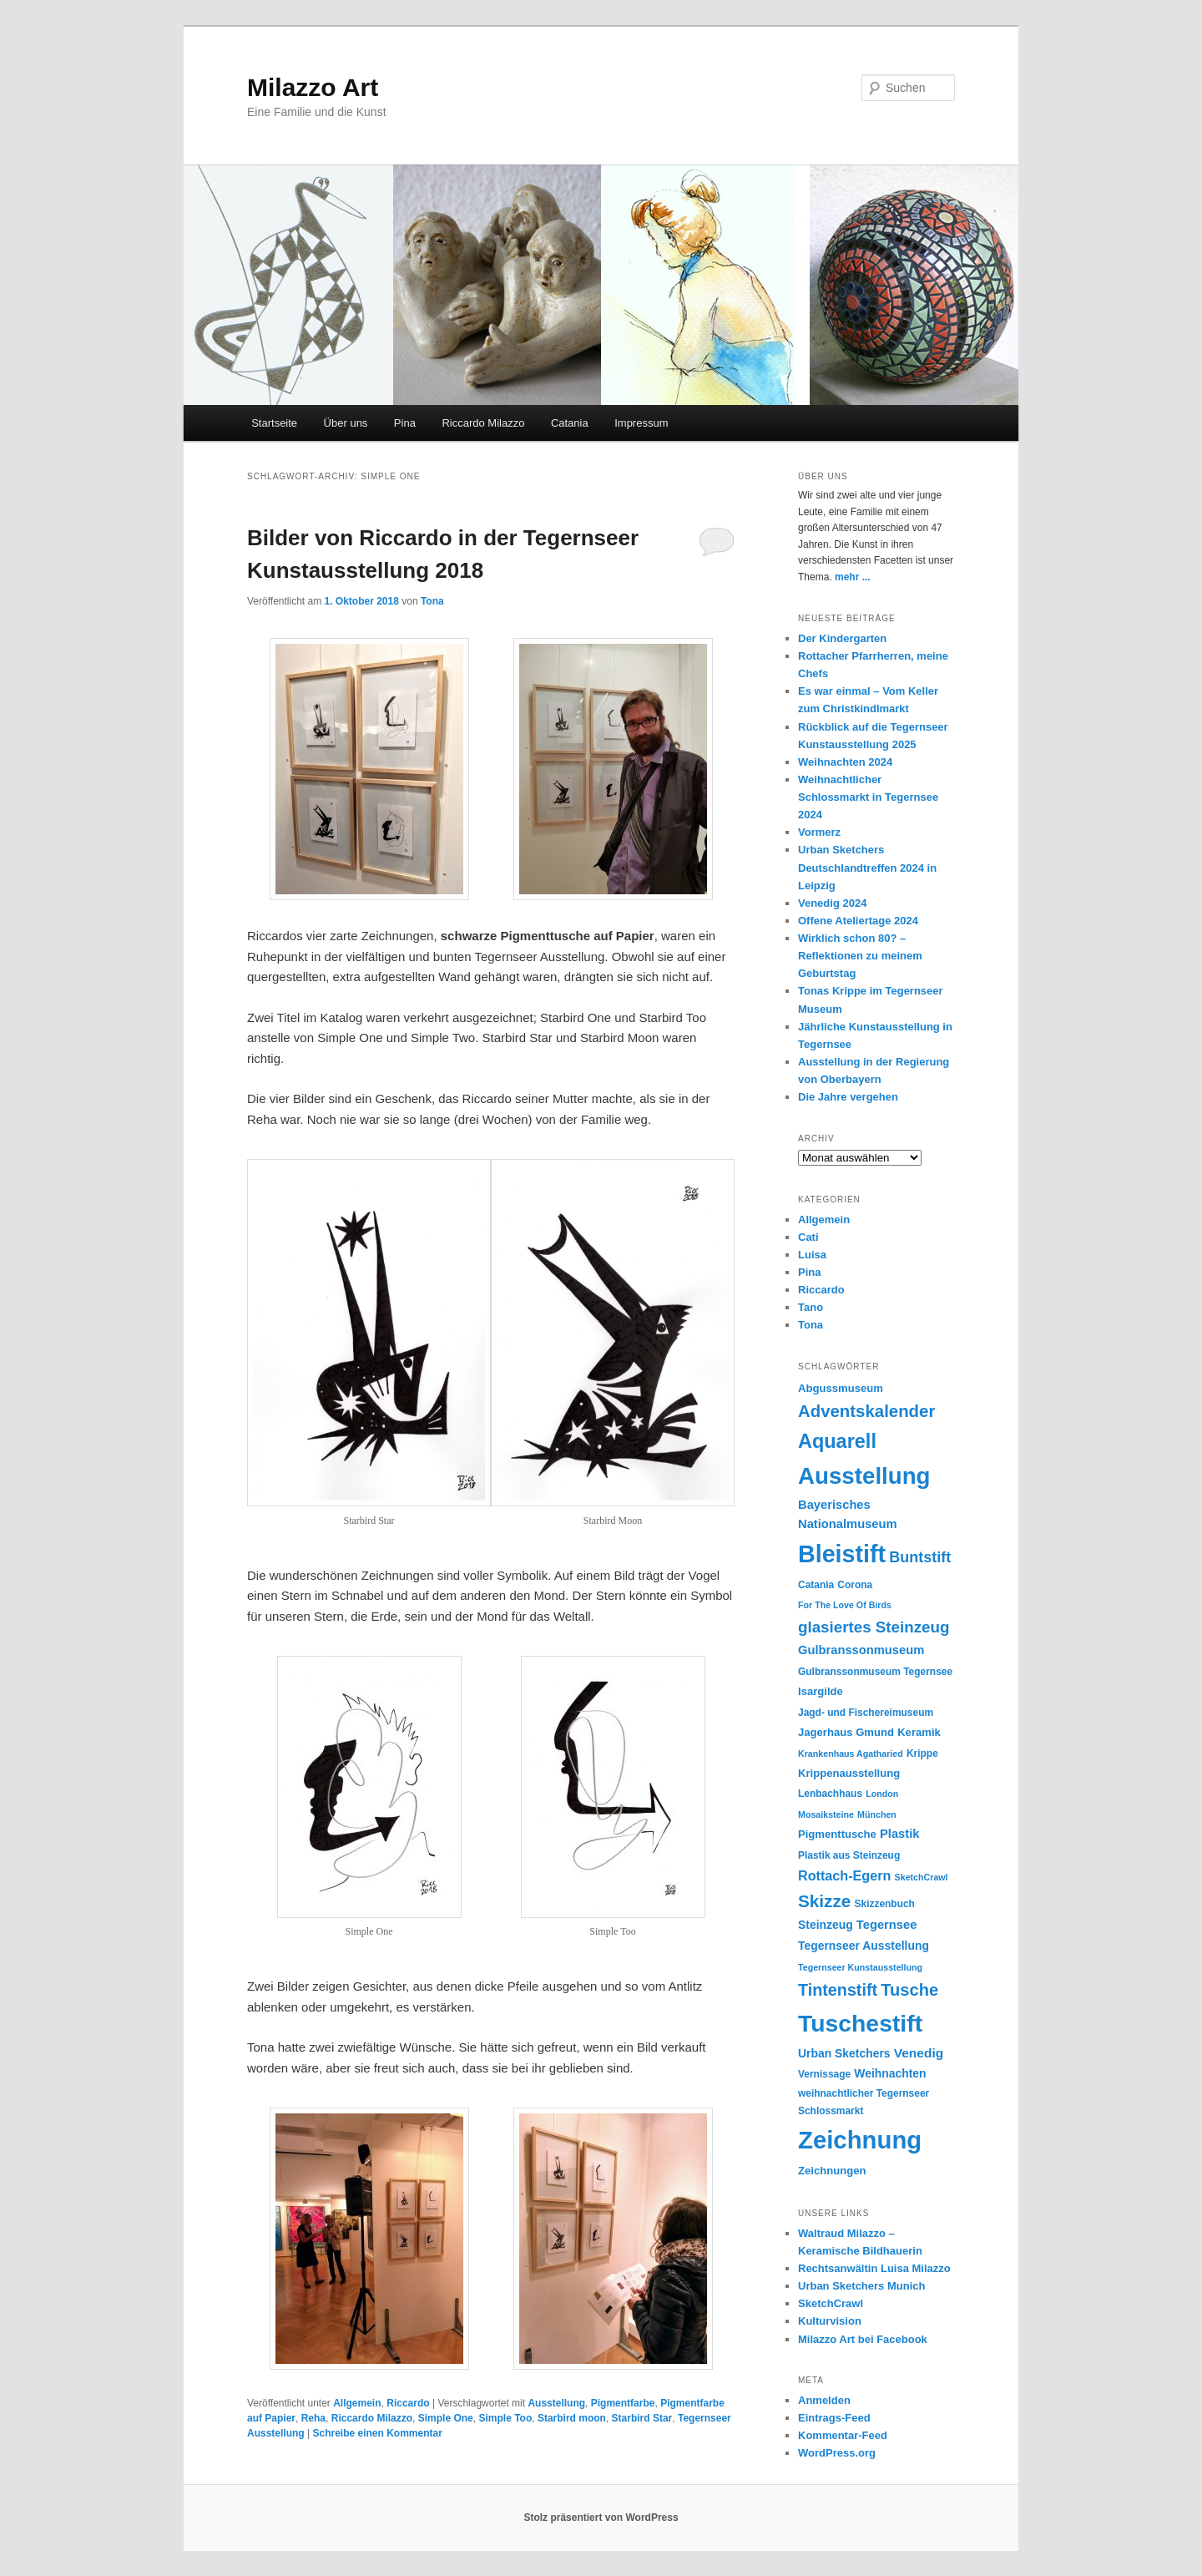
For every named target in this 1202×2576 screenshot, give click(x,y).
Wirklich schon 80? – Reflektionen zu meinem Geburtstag (860, 955)
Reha (313, 2418)
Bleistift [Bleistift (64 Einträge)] (842, 1554)
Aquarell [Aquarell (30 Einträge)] (837, 1441)
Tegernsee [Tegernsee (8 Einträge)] (886, 1924)
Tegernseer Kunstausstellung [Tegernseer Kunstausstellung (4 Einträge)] (860, 1967)
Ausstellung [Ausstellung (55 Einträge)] (864, 1476)
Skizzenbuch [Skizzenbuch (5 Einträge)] (885, 1904)
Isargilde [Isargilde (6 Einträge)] (820, 1691)
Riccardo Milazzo (483, 423)
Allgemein (357, 2403)
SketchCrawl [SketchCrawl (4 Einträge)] (921, 1877)
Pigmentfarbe (623, 2403)
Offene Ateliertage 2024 (858, 920)
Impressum (641, 423)
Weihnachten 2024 (845, 762)
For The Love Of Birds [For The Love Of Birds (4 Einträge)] (844, 1605)
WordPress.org (837, 2453)
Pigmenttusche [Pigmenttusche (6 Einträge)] (837, 1834)
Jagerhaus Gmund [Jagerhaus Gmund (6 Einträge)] (846, 1732)
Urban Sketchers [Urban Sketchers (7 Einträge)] (844, 2053)
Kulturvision (829, 2321)
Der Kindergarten (842, 638)
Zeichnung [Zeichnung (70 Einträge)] (860, 2139)
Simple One (445, 2418)
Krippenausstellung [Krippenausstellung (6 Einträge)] (849, 1773)
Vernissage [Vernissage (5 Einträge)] (824, 2074)
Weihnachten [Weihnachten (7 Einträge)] (890, 2073)
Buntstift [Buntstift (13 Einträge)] (920, 1557)
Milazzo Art (312, 87)
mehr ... (853, 577)
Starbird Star (642, 2418)
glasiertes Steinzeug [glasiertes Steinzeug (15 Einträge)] (873, 1627)
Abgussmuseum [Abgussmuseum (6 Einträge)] (840, 1388)
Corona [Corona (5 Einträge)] (854, 1585)
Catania (569, 423)
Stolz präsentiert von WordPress (600, 2517)
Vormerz (819, 832)
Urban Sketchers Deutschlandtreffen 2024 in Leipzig (867, 867)
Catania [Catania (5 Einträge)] (816, 1585)
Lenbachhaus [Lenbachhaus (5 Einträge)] (830, 1793)
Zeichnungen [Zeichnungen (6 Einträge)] (832, 2170)
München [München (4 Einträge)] (876, 1814)
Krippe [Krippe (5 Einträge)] (922, 1753)
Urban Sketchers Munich (861, 2286)
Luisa (812, 1254)
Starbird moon (572, 2418)
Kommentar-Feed (842, 2435)
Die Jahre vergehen (848, 1097)
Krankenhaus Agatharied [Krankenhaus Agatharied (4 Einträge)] (850, 1754)
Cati (808, 1237)
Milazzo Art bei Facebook (862, 2339)
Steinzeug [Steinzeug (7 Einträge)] (825, 1924)
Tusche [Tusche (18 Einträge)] (909, 1990)
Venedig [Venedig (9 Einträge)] (919, 2053)
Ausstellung (556, 2403)
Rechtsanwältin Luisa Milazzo (874, 2268)
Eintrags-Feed (834, 2418)
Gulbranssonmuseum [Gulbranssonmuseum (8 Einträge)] (861, 1650)
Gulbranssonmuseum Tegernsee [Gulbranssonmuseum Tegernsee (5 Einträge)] (875, 1672)
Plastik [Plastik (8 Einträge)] (899, 1833)
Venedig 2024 (832, 903)
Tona (432, 601)
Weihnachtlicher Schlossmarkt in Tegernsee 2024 (868, 797)
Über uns (346, 423)
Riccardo (407, 2403)
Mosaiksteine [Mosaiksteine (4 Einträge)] (826, 1814)
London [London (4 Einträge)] (882, 1794)
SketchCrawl (830, 2303)
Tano (810, 1307)
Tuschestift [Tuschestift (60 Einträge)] (860, 2023)
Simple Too (505, 2418)
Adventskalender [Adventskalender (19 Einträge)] (866, 1411)
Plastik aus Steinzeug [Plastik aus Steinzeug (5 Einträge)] (849, 1855)
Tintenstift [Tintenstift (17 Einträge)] (837, 1990)
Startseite (274, 423)
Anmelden (824, 2400)
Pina (405, 423)
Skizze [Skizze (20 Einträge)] (824, 1900)
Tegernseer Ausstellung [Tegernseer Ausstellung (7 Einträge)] (863, 1945)
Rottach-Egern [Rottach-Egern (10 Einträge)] (844, 1875)
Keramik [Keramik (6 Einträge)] (919, 1732)
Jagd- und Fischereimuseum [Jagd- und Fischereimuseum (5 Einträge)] (865, 1712)
